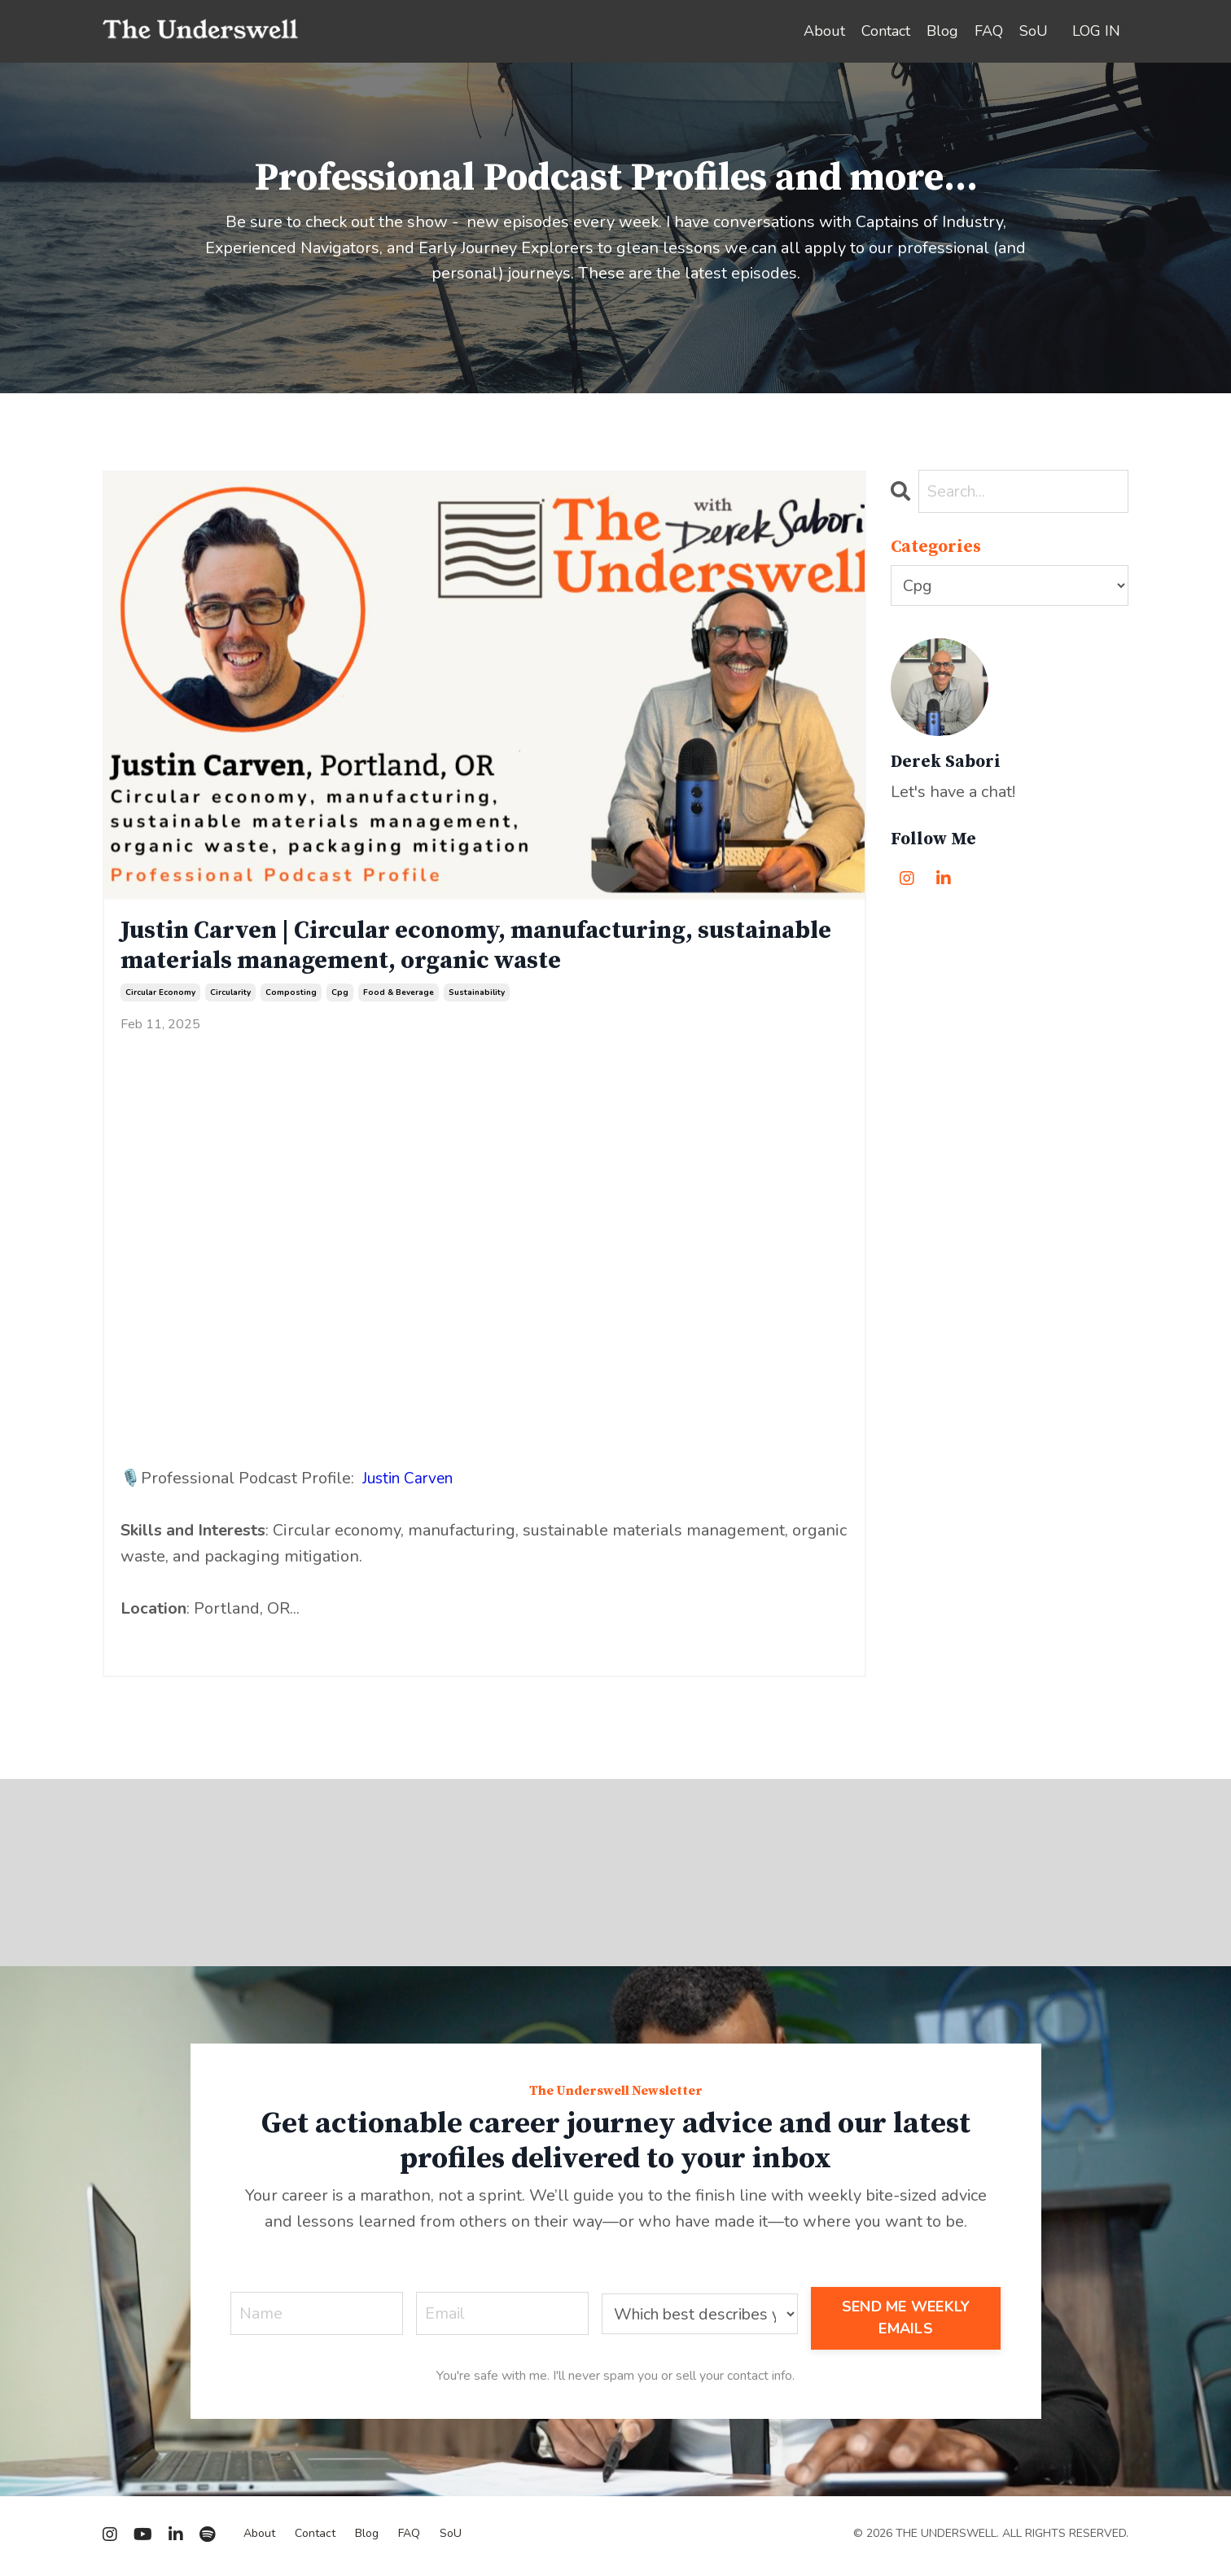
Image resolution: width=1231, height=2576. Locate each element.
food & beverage (398, 996)
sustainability (477, 996)
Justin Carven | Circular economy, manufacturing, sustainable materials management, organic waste (427, 948)
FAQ (989, 31)
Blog (942, 31)
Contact (885, 31)
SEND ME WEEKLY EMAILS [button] (907, 2321)
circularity (230, 996)
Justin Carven (411, 1482)
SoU (1033, 31)
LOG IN (1096, 31)
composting (291, 996)
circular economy (160, 996)
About (824, 31)
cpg (339, 996)
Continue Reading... (173, 1644)
